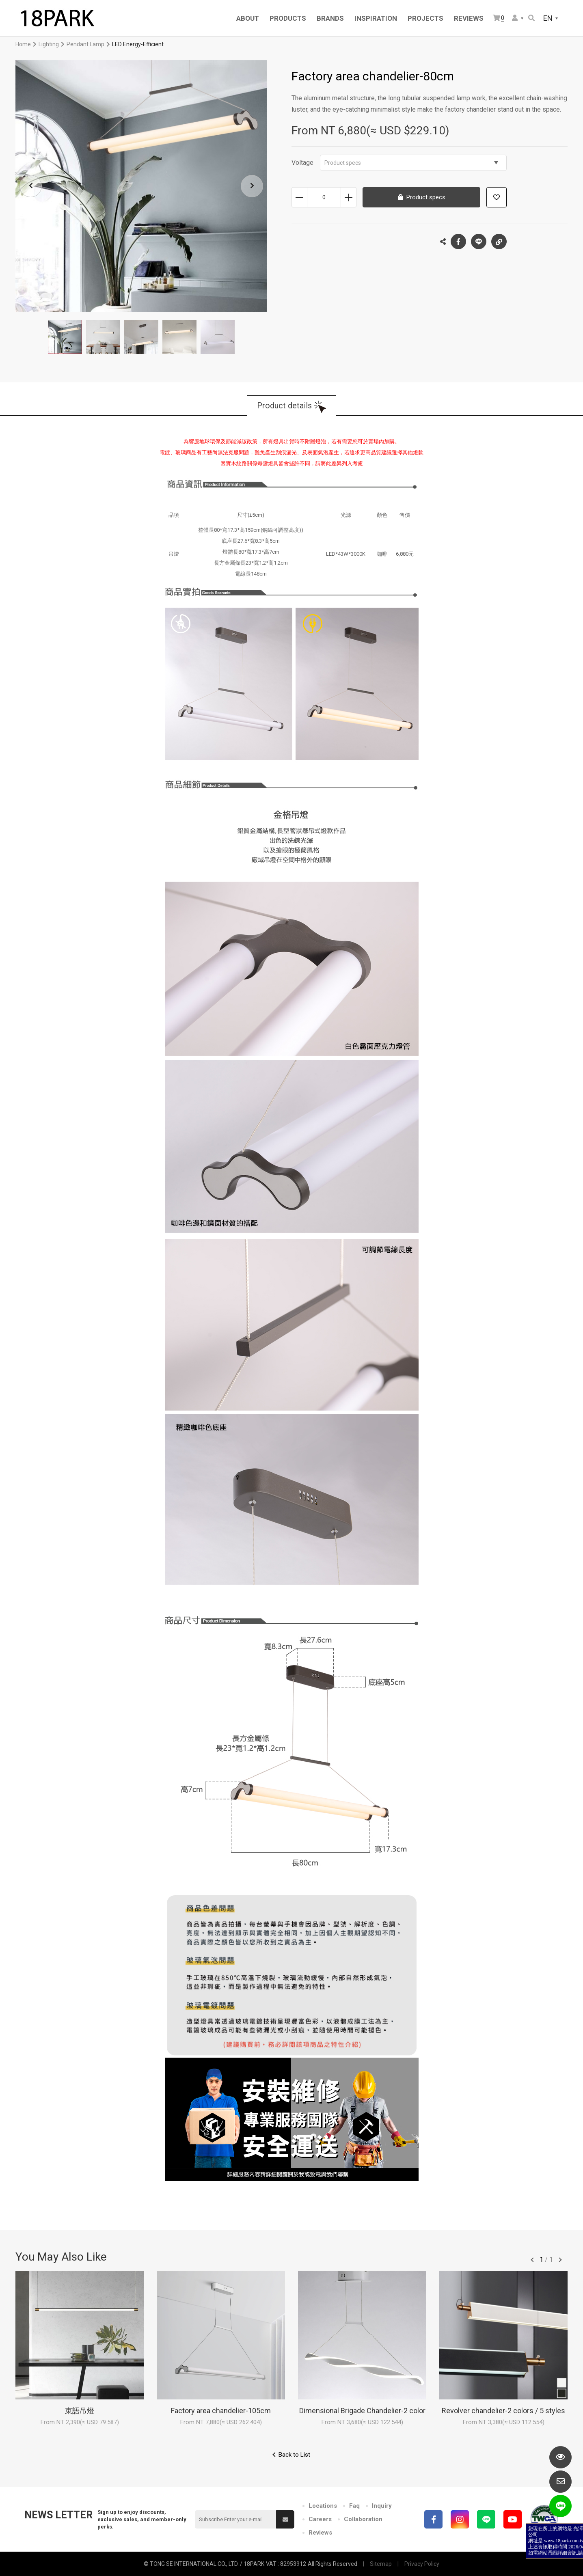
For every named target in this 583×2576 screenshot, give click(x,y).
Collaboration (363, 2519)
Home (23, 44)
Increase (348, 197)
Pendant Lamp (85, 44)
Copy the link (499, 239)
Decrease (299, 197)
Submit (285, 2519)
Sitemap (381, 2564)
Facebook (458, 241)
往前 (532, 2260)
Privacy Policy (421, 2564)
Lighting (49, 44)
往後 (560, 2260)
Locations (323, 2505)
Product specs (411, 163)
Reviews (320, 2532)
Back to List (294, 2454)
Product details (284, 405)
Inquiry (382, 2505)
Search (531, 18)
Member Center (515, 18)
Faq (354, 2505)
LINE (478, 241)
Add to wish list (496, 197)
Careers (320, 2519)
